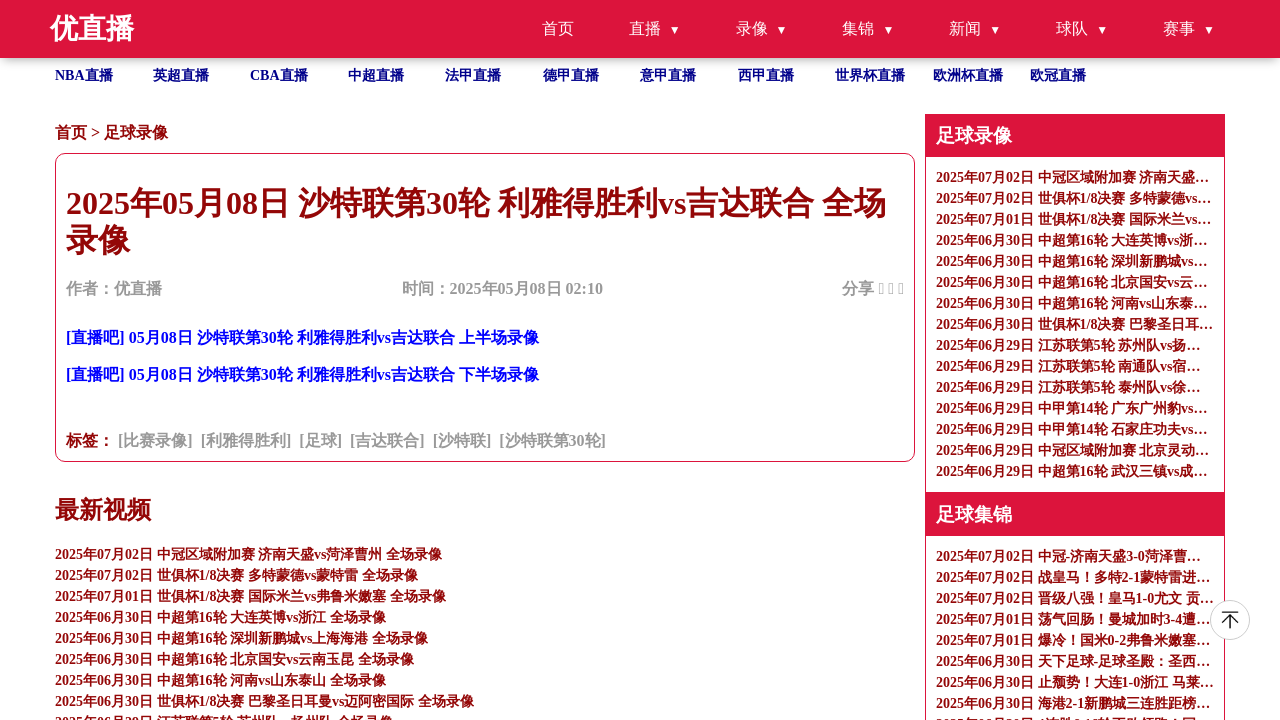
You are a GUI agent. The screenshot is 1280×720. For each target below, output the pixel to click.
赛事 (1179, 28)
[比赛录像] (155, 440)
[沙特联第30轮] (552, 440)
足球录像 (136, 132)
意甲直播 (668, 75)
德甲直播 (571, 75)
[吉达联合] (387, 440)
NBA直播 (84, 75)
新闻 (965, 28)
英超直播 (181, 75)
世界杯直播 (870, 75)
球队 (1072, 28)
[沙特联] (462, 440)
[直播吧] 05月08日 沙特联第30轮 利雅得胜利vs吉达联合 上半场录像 (302, 337)
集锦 (858, 28)
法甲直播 (473, 75)
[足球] (320, 440)
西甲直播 (766, 75)
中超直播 (376, 75)
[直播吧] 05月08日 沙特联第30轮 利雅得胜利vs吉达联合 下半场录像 (302, 374)
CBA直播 (279, 75)
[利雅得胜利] (246, 440)
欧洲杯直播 (968, 75)
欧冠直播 (1058, 75)
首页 (558, 28)
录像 (752, 28)
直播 (645, 28)
